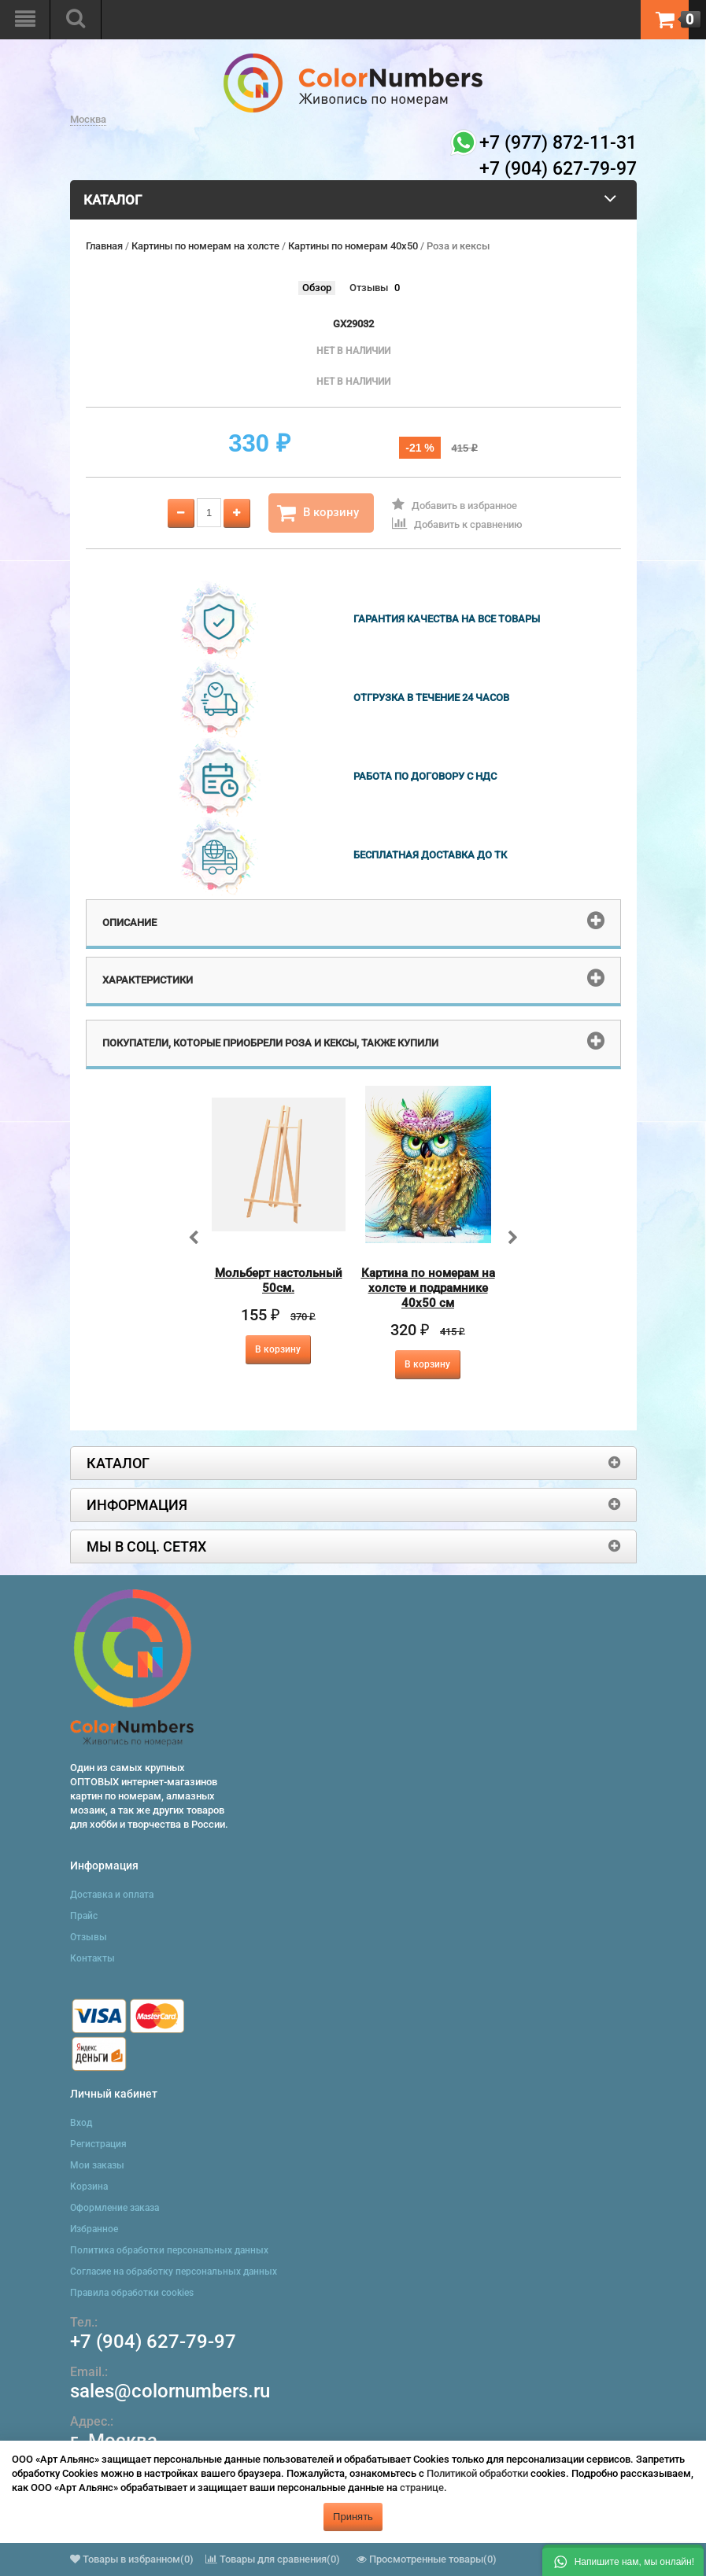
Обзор (316, 287)
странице (422, 2487)
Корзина (89, 2186)
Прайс (84, 1915)
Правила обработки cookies (132, 2292)
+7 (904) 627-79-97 (153, 2342)
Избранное (94, 2229)
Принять (353, 2516)
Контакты (92, 1958)
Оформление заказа (114, 2207)
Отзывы (368, 287)
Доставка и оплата (111, 1894)
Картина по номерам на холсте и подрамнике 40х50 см (428, 1288)
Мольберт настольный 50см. (278, 1280)
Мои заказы (97, 2165)
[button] (623, 2560)
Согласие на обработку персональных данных (173, 2271)
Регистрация (98, 2144)
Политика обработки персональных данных (169, 2250)
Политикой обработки (477, 2473)
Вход (81, 2122)
